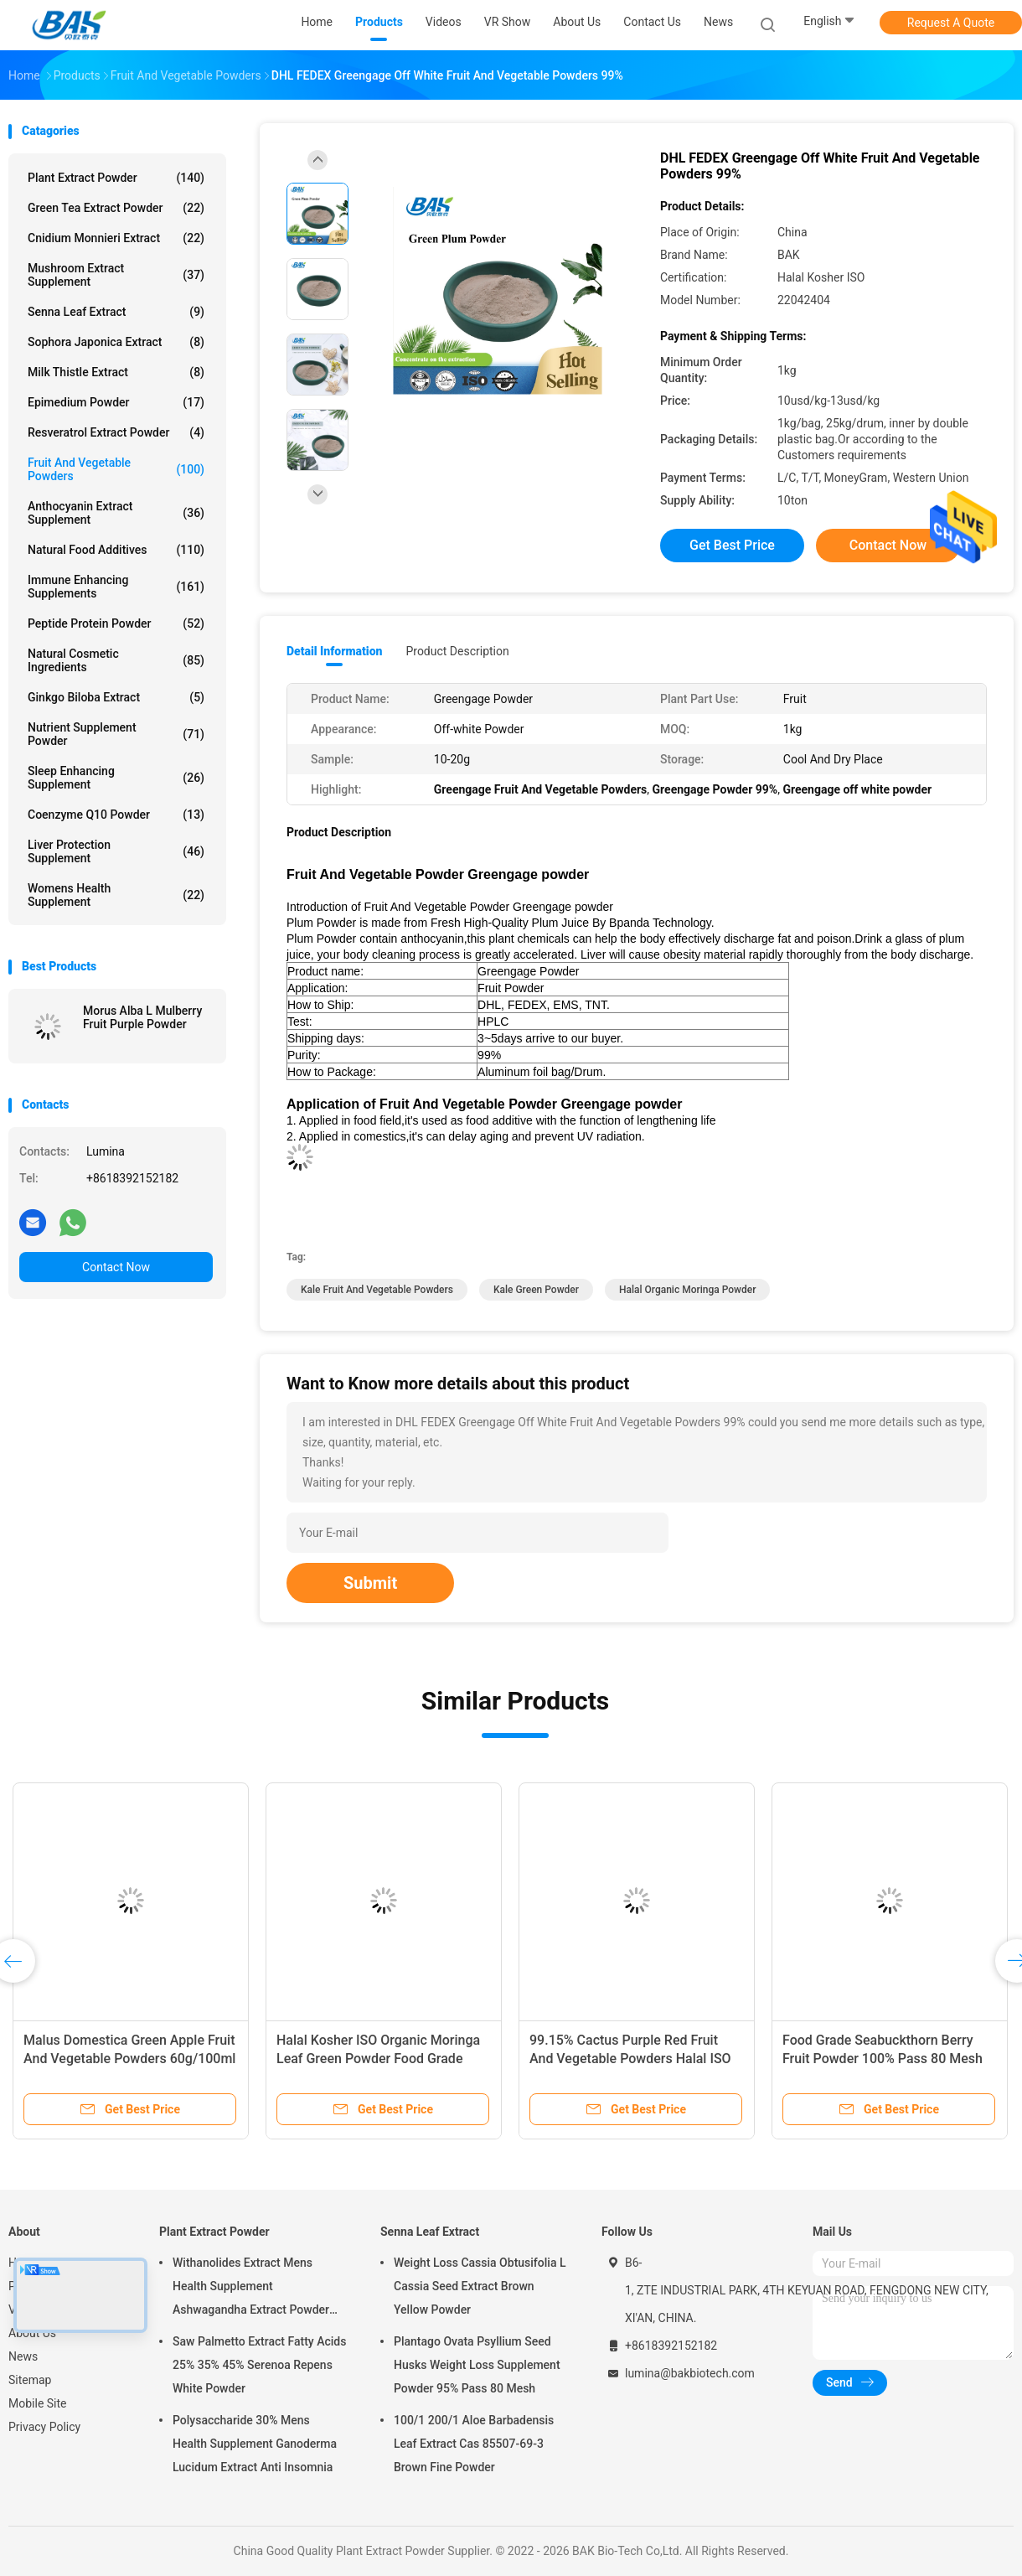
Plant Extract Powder (116, 177)
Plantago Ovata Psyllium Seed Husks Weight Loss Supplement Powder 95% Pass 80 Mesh (477, 2365)
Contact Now (116, 1267)
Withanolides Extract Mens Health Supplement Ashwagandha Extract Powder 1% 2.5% (251, 2288)
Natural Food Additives (116, 549)
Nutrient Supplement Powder (116, 734)
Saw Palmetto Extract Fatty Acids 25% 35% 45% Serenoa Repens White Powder (259, 2365)
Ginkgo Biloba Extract (116, 697)
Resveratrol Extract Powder (116, 432)
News (23, 2356)
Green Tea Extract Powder (116, 207)
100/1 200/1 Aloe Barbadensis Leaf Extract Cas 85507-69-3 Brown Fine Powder (474, 2443)
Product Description (456, 651)
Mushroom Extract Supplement (116, 274)
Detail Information (334, 651)
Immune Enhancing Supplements (116, 586)
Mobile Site (37, 2403)
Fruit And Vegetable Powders (116, 469)
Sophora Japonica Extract (116, 342)
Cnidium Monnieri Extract (116, 238)
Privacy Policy (44, 2427)
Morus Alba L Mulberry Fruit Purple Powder (142, 1017)
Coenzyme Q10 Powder (116, 814)
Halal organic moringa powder (687, 1290)
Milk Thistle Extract (116, 372)
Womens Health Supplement (116, 895)
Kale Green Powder (536, 1290)
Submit (370, 1583)
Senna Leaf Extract (116, 311)
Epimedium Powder (116, 402)
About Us (32, 2333)
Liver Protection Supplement (116, 851)
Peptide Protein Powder (116, 623)
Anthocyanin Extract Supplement (116, 512)
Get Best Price (732, 545)
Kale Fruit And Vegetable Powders (377, 1290)
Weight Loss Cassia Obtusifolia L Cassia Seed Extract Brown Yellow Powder (479, 2286)
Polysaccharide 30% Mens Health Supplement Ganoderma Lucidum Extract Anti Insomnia (255, 2443)
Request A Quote (950, 22)
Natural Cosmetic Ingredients (116, 660)
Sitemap (29, 2380)
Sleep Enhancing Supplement (116, 777)
